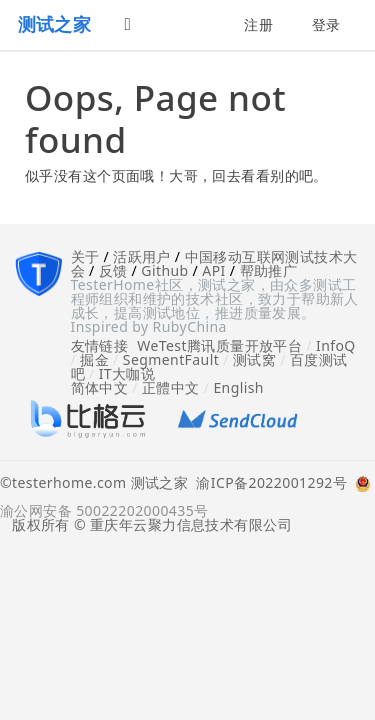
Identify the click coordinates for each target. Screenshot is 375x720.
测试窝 (254, 359)
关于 (85, 256)
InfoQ (336, 345)
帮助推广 (269, 270)
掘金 (94, 359)
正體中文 (171, 387)
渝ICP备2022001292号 (267, 484)
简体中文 (100, 387)
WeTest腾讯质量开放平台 (219, 345)
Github (164, 270)
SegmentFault (171, 359)
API (213, 270)
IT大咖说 (127, 373)
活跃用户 (142, 256)
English (238, 387)
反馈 (113, 270)
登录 (326, 24)
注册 (258, 24)
